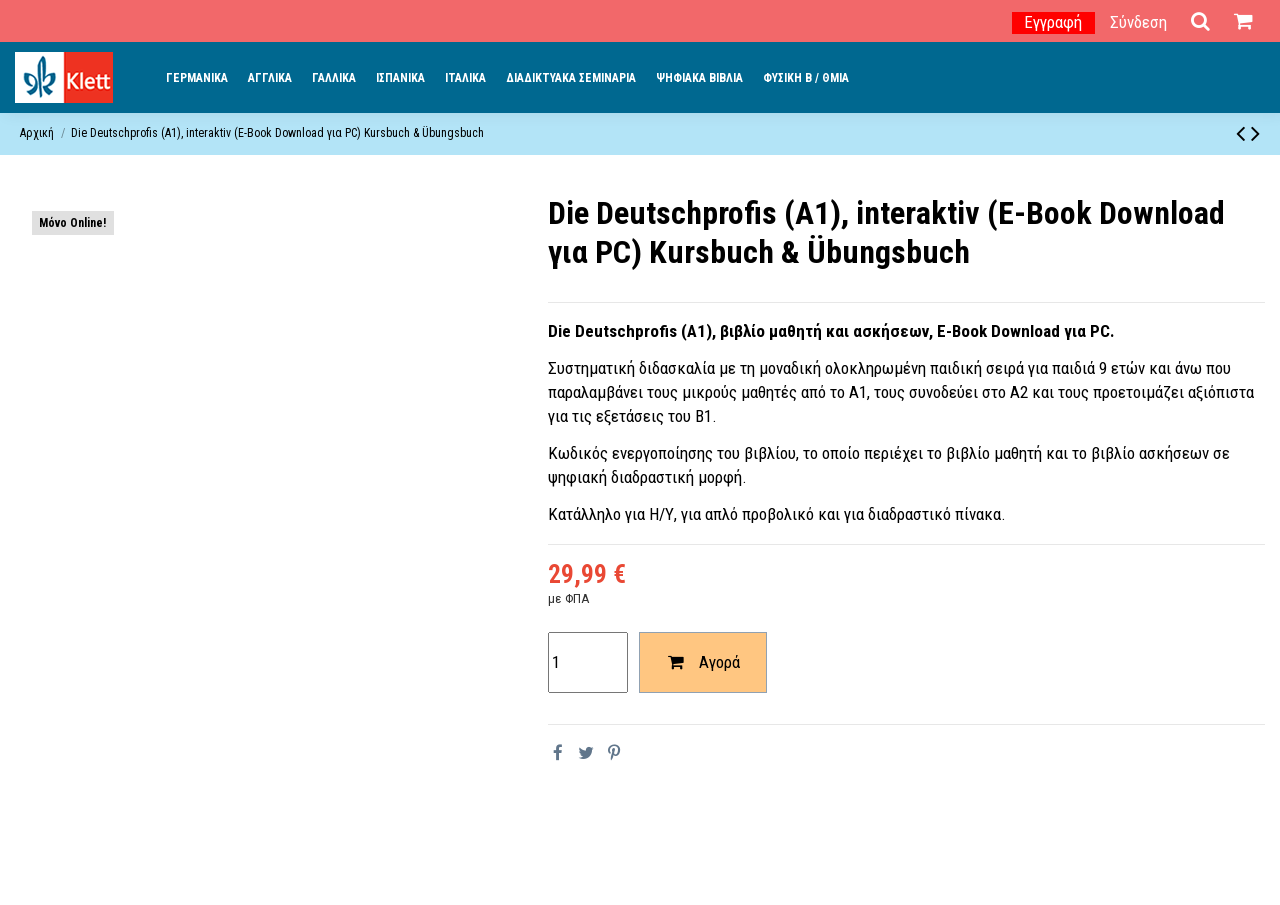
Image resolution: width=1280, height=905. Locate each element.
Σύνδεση (1138, 22)
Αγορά (702, 662)
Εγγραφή (1053, 22)
